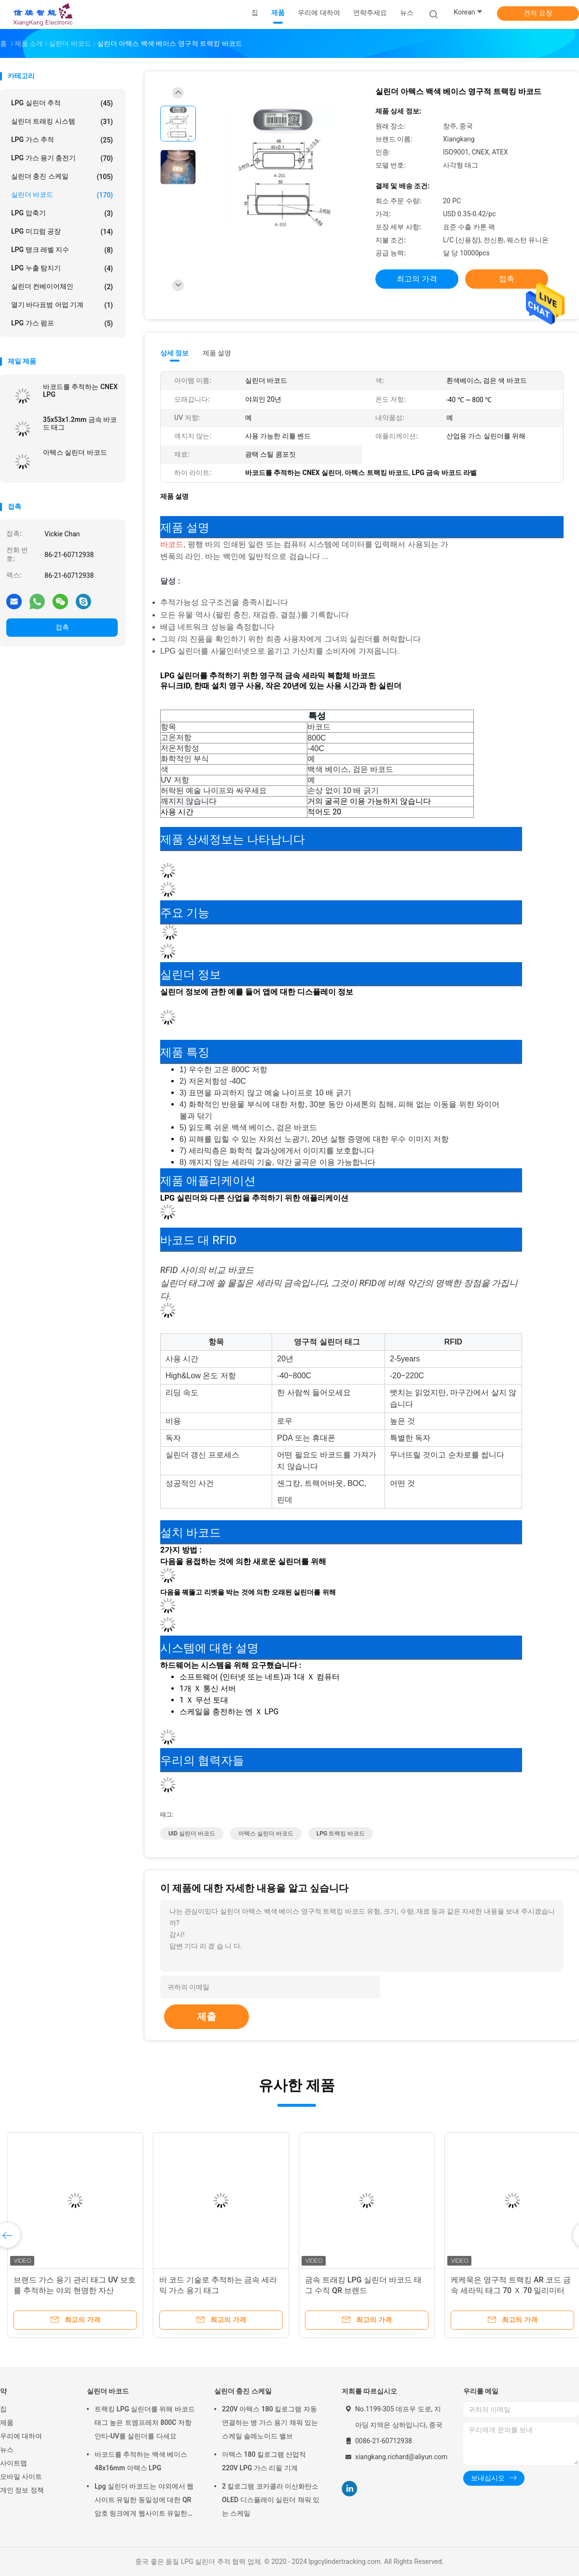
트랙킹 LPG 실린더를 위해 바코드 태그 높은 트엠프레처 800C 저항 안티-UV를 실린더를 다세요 (145, 2422)
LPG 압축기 (62, 213)
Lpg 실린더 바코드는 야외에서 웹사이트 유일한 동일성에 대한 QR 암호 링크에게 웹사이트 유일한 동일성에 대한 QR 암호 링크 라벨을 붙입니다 (144, 2501)
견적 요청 (538, 13)
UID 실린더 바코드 (191, 1833)
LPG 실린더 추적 (62, 103)
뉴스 (7, 2449)
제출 (206, 2016)
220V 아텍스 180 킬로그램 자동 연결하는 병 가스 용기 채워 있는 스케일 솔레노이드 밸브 (270, 2422)
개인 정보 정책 (22, 2490)
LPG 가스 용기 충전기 (62, 158)
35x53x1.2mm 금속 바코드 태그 (80, 423)
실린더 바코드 (62, 195)
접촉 (62, 627)
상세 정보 (174, 353)
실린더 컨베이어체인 (62, 287)
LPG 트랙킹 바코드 (341, 1833)
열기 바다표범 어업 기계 (62, 305)
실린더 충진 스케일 (62, 177)
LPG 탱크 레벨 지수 (62, 250)
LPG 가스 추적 (62, 140)
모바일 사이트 (21, 2476)
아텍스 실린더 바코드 (75, 452)
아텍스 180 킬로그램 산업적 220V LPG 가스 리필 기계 (264, 2461)
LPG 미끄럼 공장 (62, 232)
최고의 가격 (417, 278)
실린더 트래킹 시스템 (62, 121)
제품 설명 (217, 353)
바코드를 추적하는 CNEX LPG (80, 390)
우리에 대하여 (21, 2436)
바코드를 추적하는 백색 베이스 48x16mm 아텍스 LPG (141, 2461)
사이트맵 (13, 2463)
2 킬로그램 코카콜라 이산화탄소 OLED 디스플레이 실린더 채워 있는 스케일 (270, 2499)
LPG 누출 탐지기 (62, 268)
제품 (7, 2422)
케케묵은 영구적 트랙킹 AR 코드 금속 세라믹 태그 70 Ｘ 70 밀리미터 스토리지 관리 (511, 2290)
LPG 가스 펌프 (62, 323)
